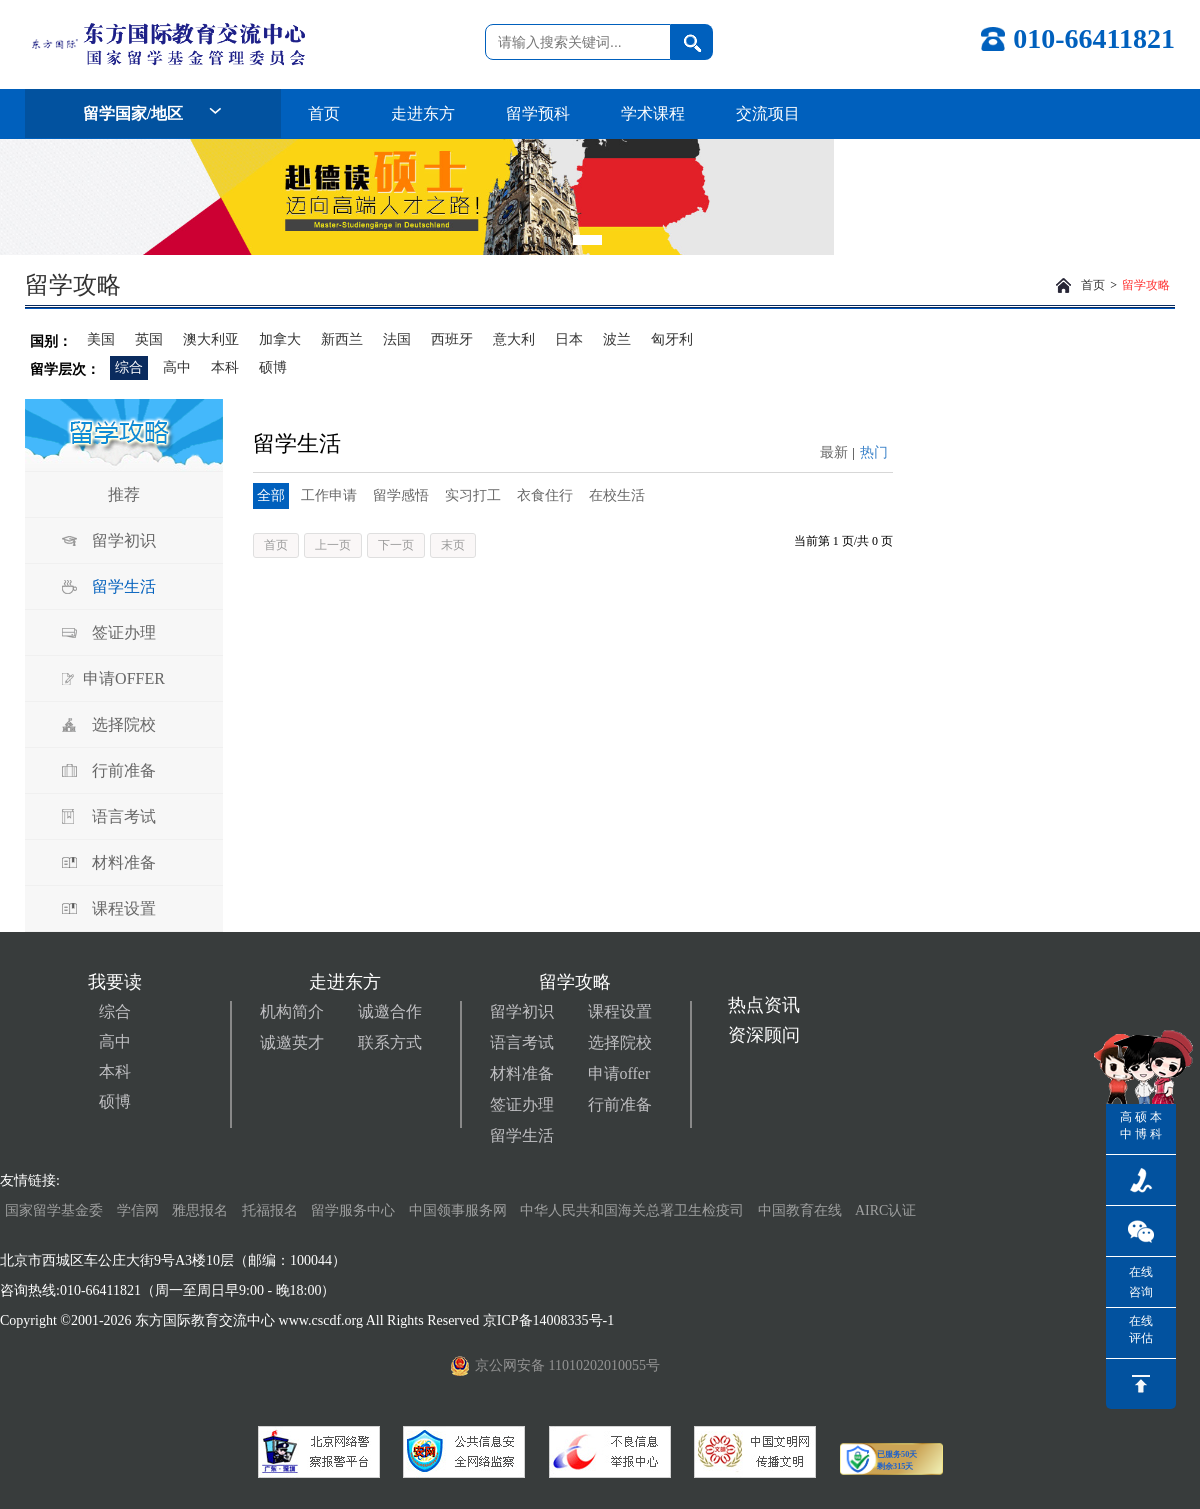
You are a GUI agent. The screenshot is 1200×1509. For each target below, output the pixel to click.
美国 (101, 339)
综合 (129, 367)
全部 (271, 495)
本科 (225, 367)
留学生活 (124, 586)
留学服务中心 (353, 1210)
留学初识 (124, 540)
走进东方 (423, 113)
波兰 (617, 339)
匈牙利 (672, 339)
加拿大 (280, 339)
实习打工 (473, 495)
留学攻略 (1146, 285)
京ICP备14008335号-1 (550, 1320)
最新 (834, 452)
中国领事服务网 (458, 1210)
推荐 (124, 494)
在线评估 (1141, 1329)
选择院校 (124, 724)
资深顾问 (764, 1035)
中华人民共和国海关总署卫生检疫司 (632, 1210)
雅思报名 (200, 1210)
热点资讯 (764, 1005)
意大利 (514, 339)
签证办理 (124, 632)
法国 (397, 339)
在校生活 (617, 495)
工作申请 (329, 495)
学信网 (138, 1210)
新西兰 (342, 339)
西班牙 (452, 339)
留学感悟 (401, 495)
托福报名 (270, 1210)
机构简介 (292, 1011)
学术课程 (653, 113)
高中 (177, 367)
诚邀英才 (292, 1042)
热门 (874, 452)
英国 (149, 339)
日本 (569, 339)
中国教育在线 (802, 1210)
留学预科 (538, 113)
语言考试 (124, 816)
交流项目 (768, 113)
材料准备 (124, 862)
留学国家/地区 (153, 113)
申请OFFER (124, 678)
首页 (324, 113)
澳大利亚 (211, 339)
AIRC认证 (885, 1210)
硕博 (273, 367)
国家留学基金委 (54, 1210)
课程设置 (124, 908)
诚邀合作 (390, 1011)
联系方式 (390, 1042)
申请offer (619, 1073)
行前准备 (124, 770)
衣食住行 (545, 495)
